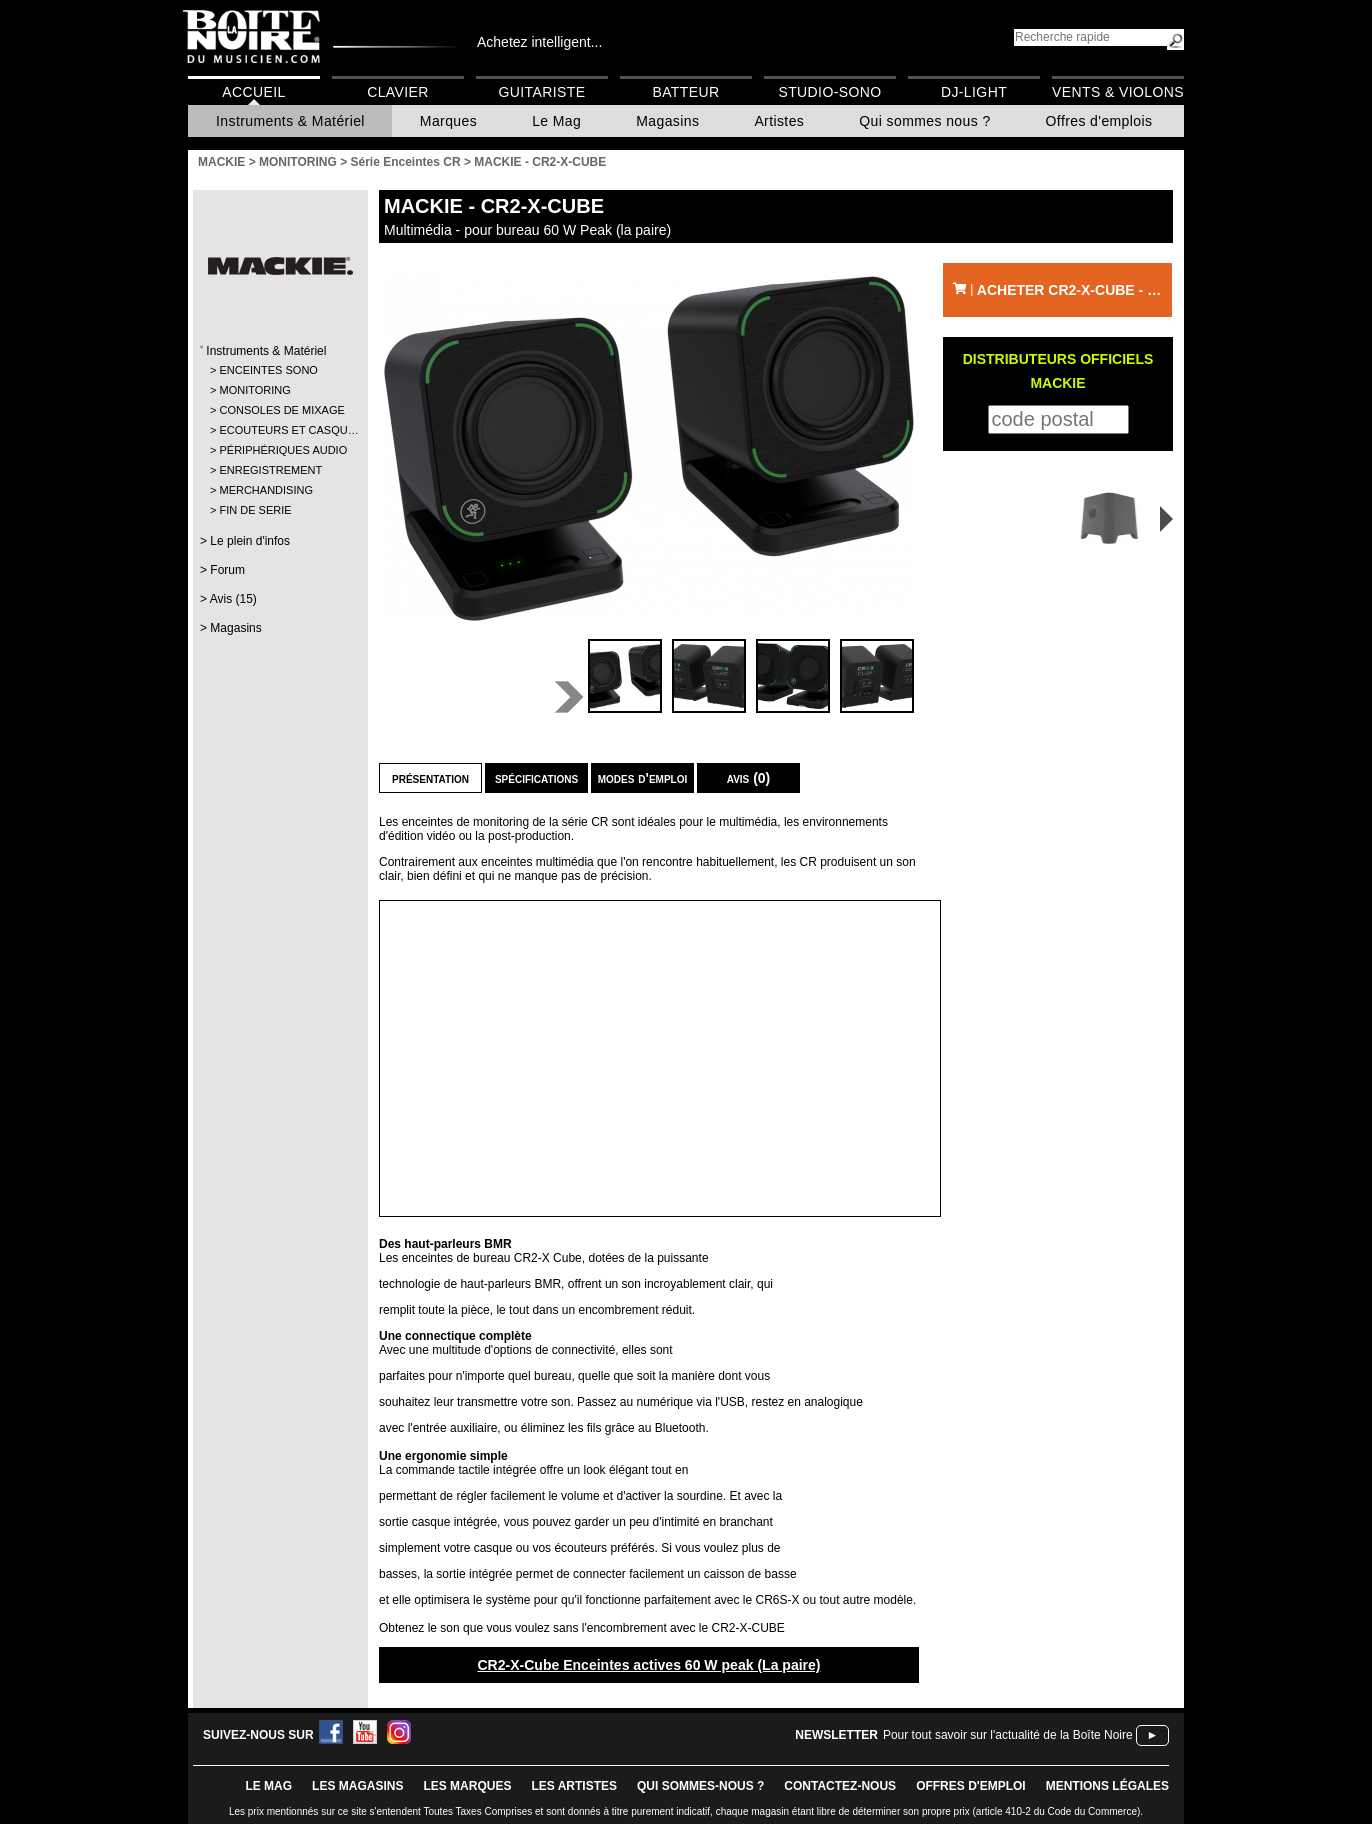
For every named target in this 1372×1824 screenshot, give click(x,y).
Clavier (398, 92)
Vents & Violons (1118, 92)
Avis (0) (749, 778)
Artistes (779, 121)
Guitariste (542, 92)
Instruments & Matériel (290, 121)
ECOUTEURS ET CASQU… (279, 430)
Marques (448, 121)
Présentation (430, 778)
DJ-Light (974, 92)
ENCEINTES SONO (268, 370)
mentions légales (1107, 1786)
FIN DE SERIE (255, 510)
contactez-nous (840, 1786)
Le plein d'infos (250, 541)
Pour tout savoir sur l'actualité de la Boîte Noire (1008, 1735)
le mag (268, 1786)
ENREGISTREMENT (270, 470)
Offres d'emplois (1099, 121)
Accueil (253, 92)
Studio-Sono (829, 92)
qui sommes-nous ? (700, 1786)
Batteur (685, 92)
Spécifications (536, 778)
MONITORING (254, 390)
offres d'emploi (971, 1786)
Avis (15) (233, 599)
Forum (227, 570)
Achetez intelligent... (539, 42)
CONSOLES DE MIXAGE (279, 410)
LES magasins (357, 1786)
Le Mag (556, 121)
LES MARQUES (467, 1786)
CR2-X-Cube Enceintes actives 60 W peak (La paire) (648, 1665)
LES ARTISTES (574, 1786)
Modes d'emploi (642, 778)
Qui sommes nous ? (924, 121)
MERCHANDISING (266, 490)
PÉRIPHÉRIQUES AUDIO (279, 450)
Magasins (667, 121)
